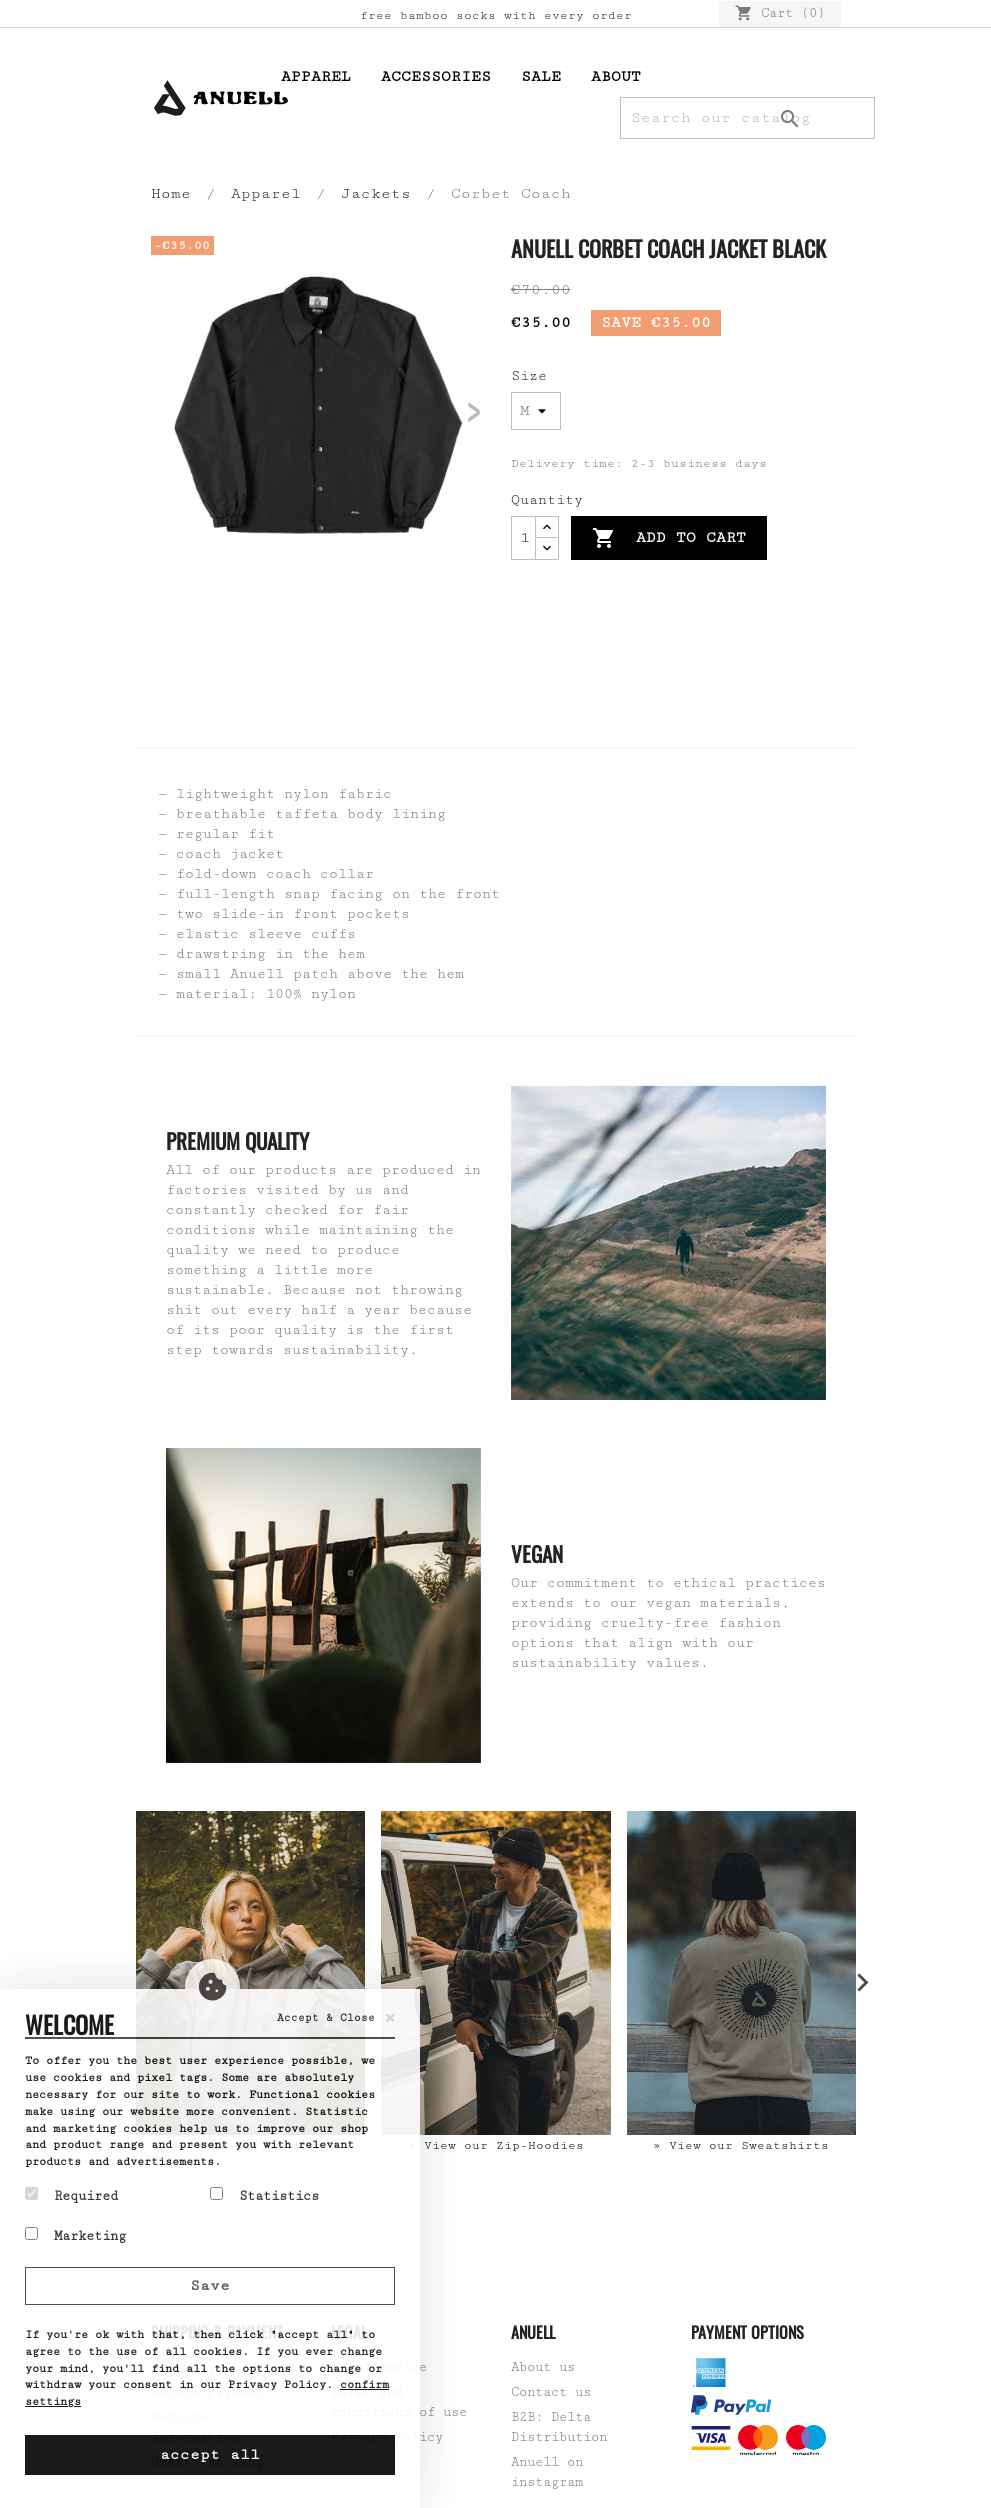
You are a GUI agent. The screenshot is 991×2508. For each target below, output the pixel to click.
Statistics (264, 2195)
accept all (210, 2454)
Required (71, 2195)
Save (210, 2285)
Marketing (75, 2235)
